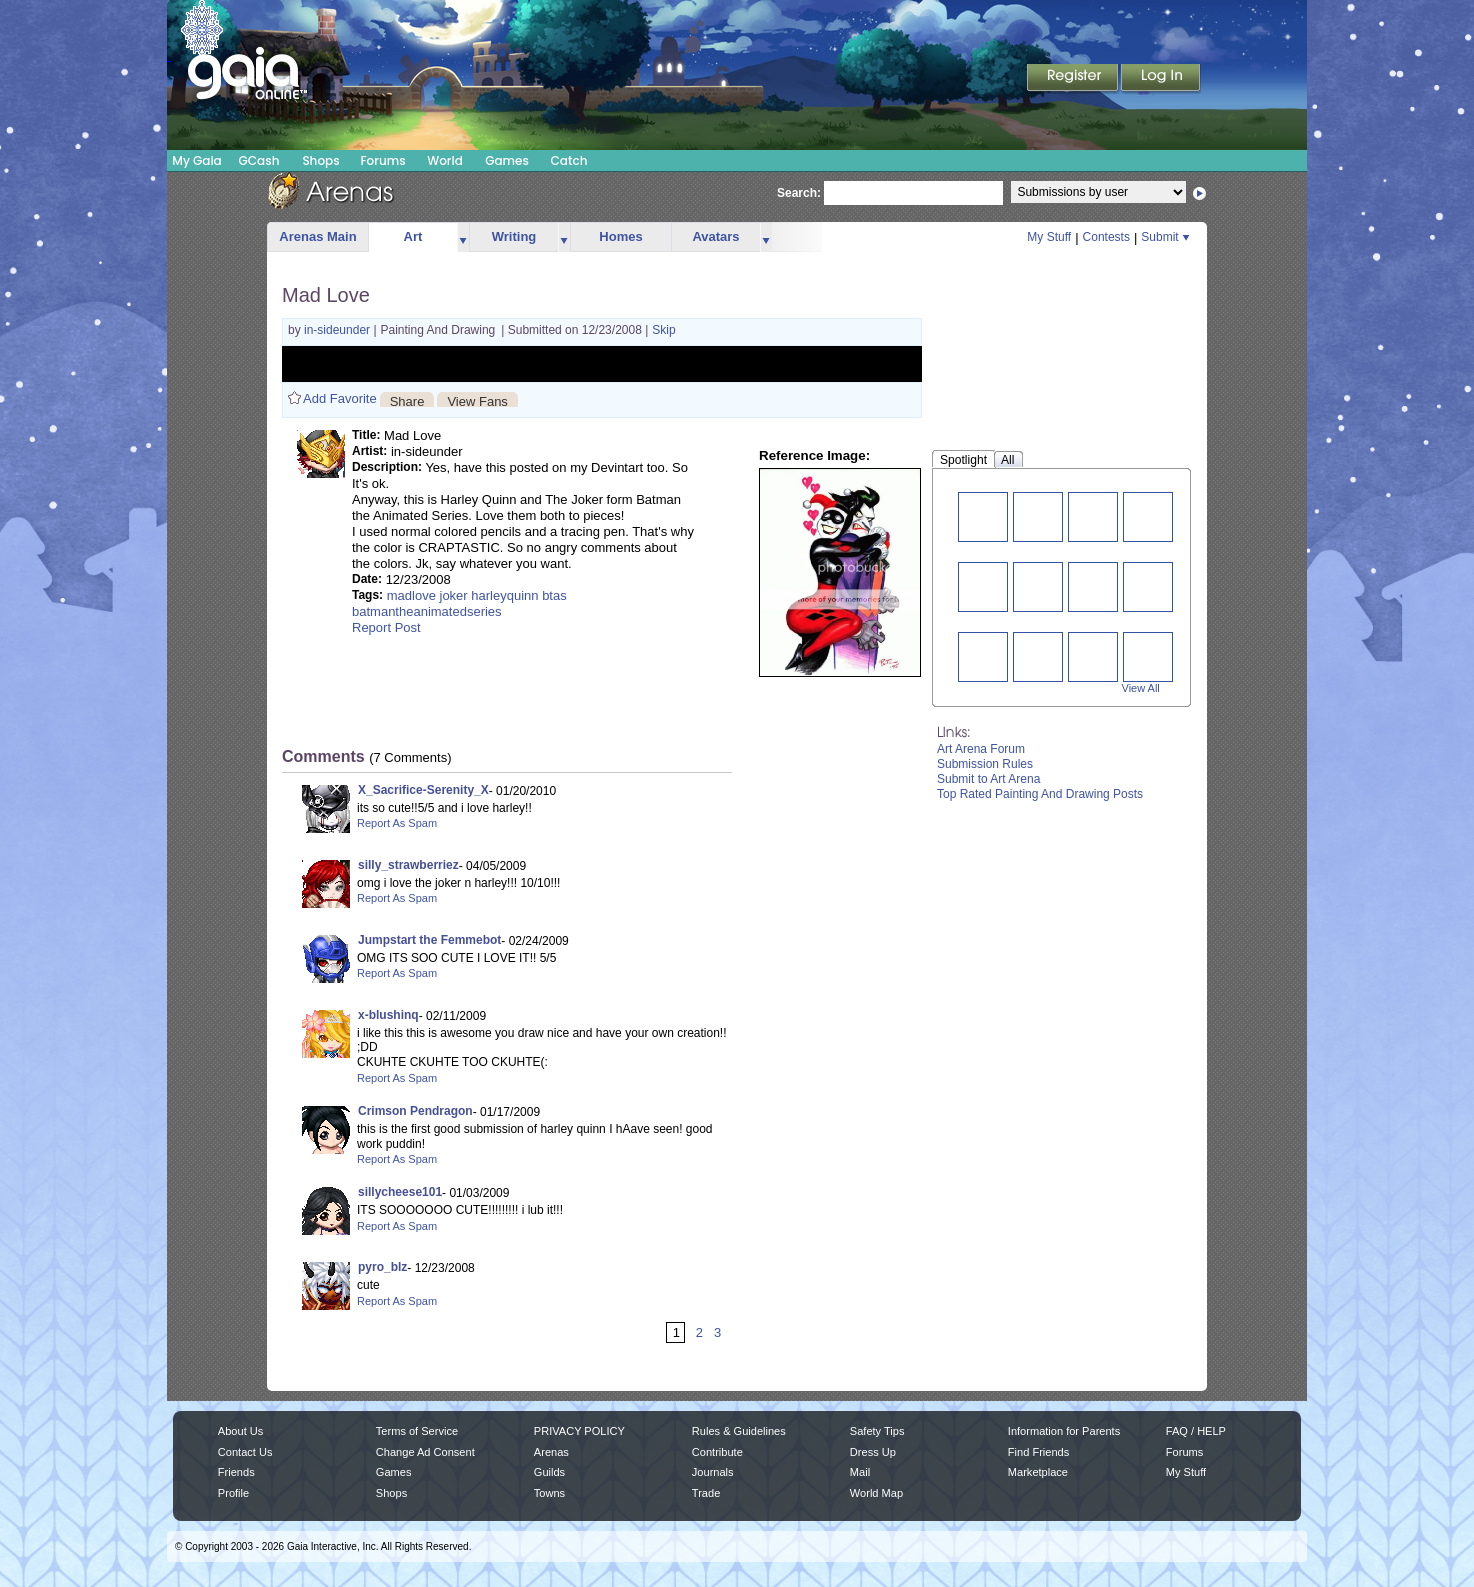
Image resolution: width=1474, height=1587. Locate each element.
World (445, 160)
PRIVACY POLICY (579, 1431)
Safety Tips (877, 1431)
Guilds (549, 1472)
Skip (663, 330)
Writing (514, 236)
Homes (620, 236)
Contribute (717, 1452)
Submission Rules (985, 764)
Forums (382, 160)
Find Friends (1038, 1452)
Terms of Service (417, 1431)
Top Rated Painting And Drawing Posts (1040, 794)
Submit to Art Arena (988, 779)
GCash (259, 160)
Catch (569, 160)
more (463, 237)
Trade (706, 1493)
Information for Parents (1064, 1431)
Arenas (551, 1452)
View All (1141, 688)
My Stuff (1049, 237)
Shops (320, 160)
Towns (549, 1493)
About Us (240, 1431)
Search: (799, 193)
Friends (236, 1472)
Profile (233, 1493)
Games (507, 160)
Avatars (715, 236)
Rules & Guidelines (739, 1431)
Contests (1106, 237)
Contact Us (245, 1452)
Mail (860, 1472)
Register (1074, 79)
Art (413, 236)
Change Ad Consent (425, 1452)
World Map (876, 1493)
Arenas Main (317, 236)
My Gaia (196, 160)
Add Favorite (340, 398)
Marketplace (1038, 1472)
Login (1161, 79)
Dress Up (873, 1452)
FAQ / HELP (1196, 1431)
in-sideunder (338, 330)
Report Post (386, 627)
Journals (713, 1472)
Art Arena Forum (981, 749)
